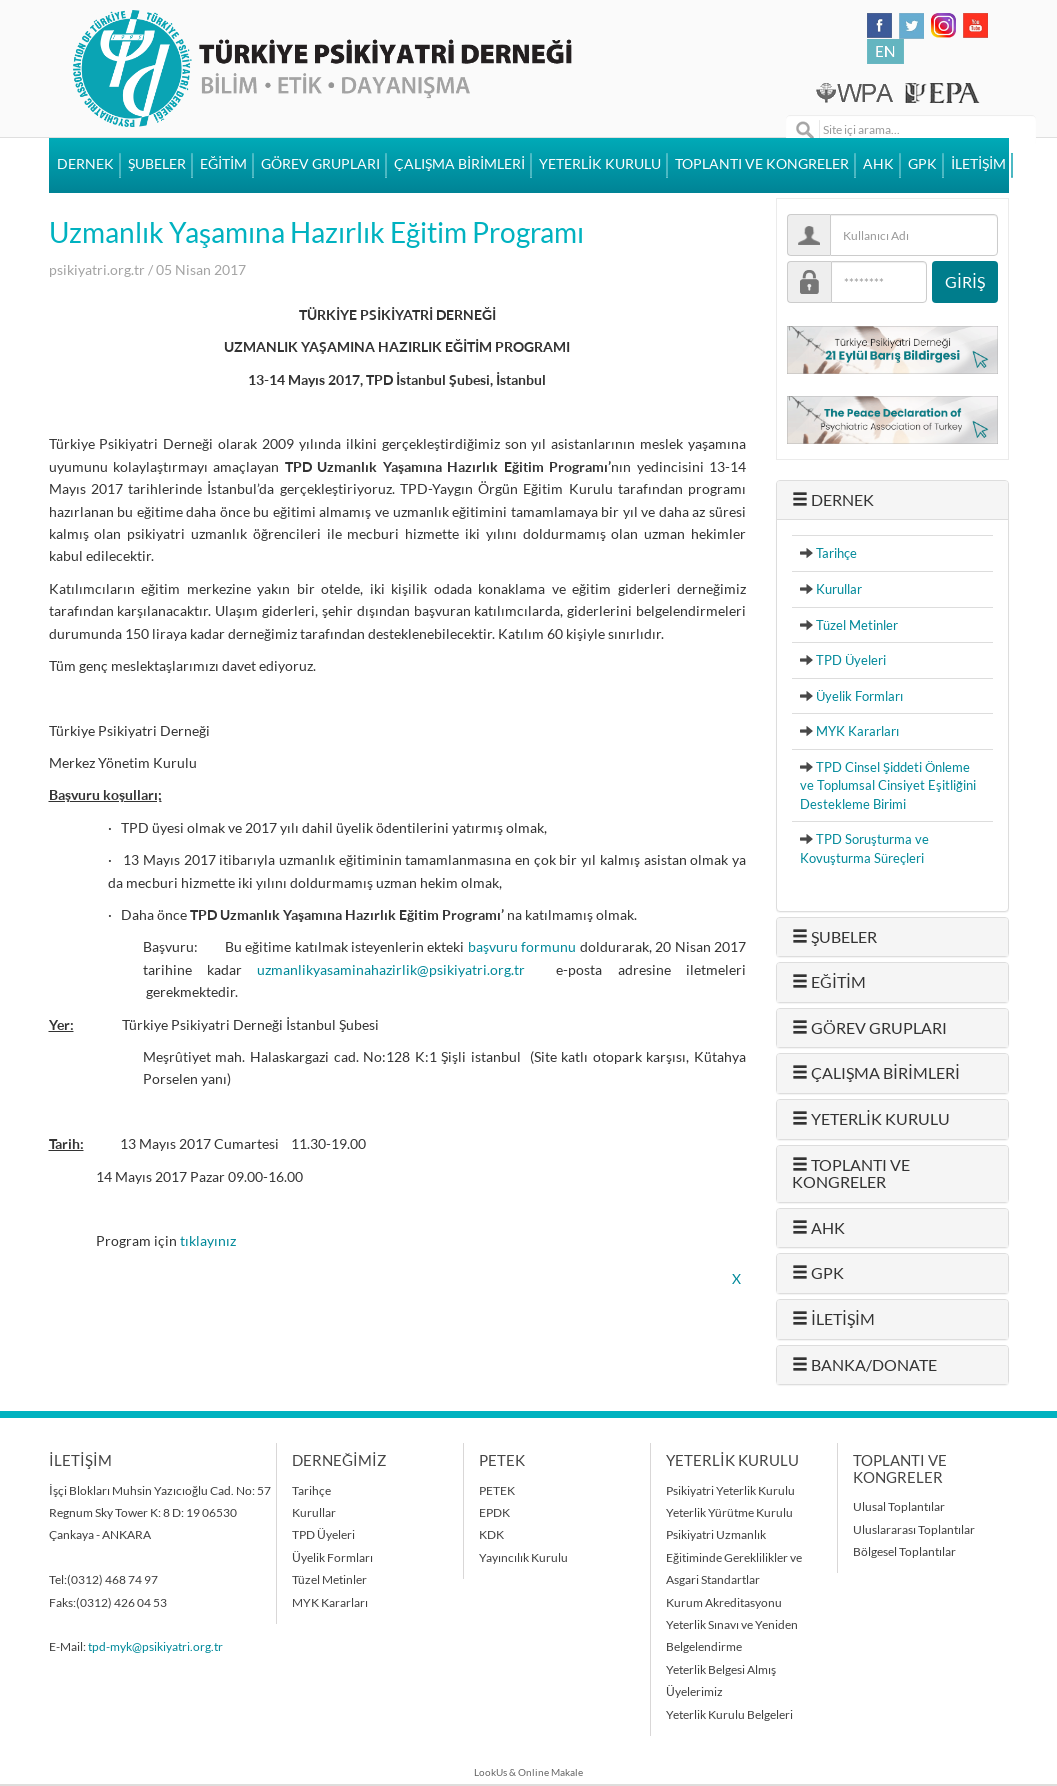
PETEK (497, 1490)
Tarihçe (836, 553)
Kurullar (839, 589)
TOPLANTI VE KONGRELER (762, 164)
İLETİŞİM (978, 164)
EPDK (494, 1512)
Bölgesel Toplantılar (904, 1551)
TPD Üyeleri (851, 660)
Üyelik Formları (859, 696)
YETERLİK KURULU (600, 164)
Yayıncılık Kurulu (523, 1557)
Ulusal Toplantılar (899, 1506)
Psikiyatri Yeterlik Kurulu (730, 1490)
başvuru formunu (524, 947)
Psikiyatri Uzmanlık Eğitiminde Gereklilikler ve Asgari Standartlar (734, 1557)
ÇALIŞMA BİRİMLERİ (459, 164)
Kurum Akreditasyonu (724, 1602)
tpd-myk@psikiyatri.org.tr (155, 1646)
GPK (922, 164)
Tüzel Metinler (857, 625)
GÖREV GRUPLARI (320, 164)
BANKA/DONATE (864, 1365)
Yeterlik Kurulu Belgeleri (729, 1714)
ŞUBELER (157, 164)
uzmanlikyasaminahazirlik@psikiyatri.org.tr (391, 970)
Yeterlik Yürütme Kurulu (729, 1512)
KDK (491, 1534)
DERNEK (85, 164)
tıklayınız (208, 1241)
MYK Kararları (857, 731)
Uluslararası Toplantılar (914, 1529)
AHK (878, 164)
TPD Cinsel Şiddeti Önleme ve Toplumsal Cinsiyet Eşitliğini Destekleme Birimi (888, 785)
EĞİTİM (223, 164)
